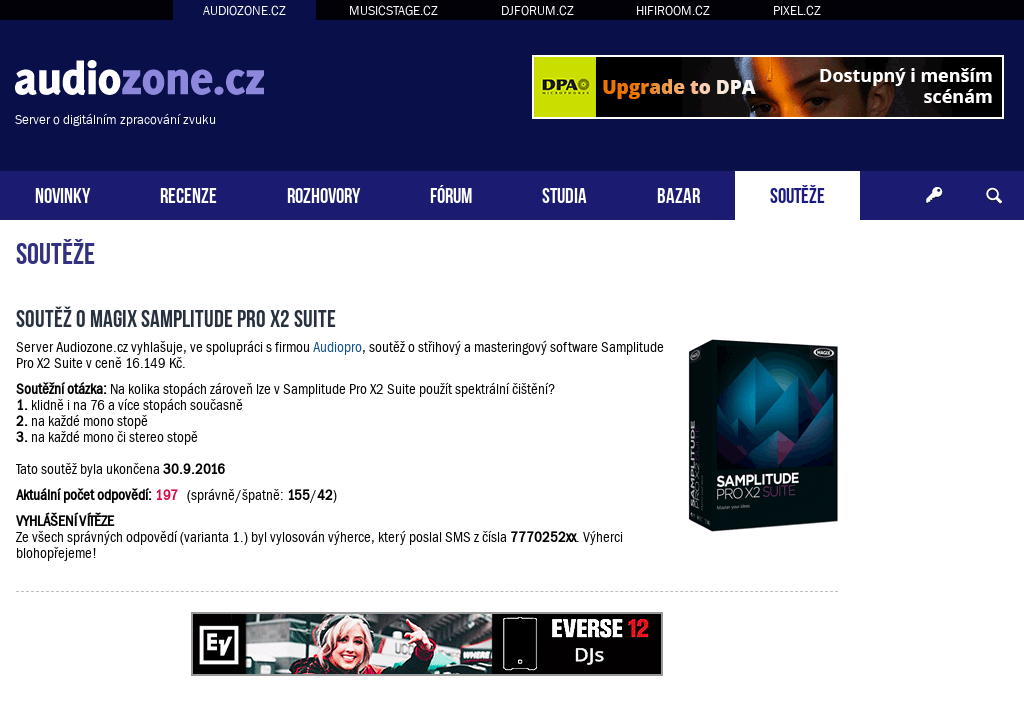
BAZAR (678, 193)
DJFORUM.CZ (537, 10)
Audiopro (337, 347)
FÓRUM (451, 193)
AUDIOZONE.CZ (244, 10)
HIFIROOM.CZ (673, 10)
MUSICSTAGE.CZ (393, 10)
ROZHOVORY (323, 193)
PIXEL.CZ (797, 10)
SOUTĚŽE (797, 193)
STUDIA (564, 193)
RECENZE (188, 193)
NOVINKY (62, 193)
